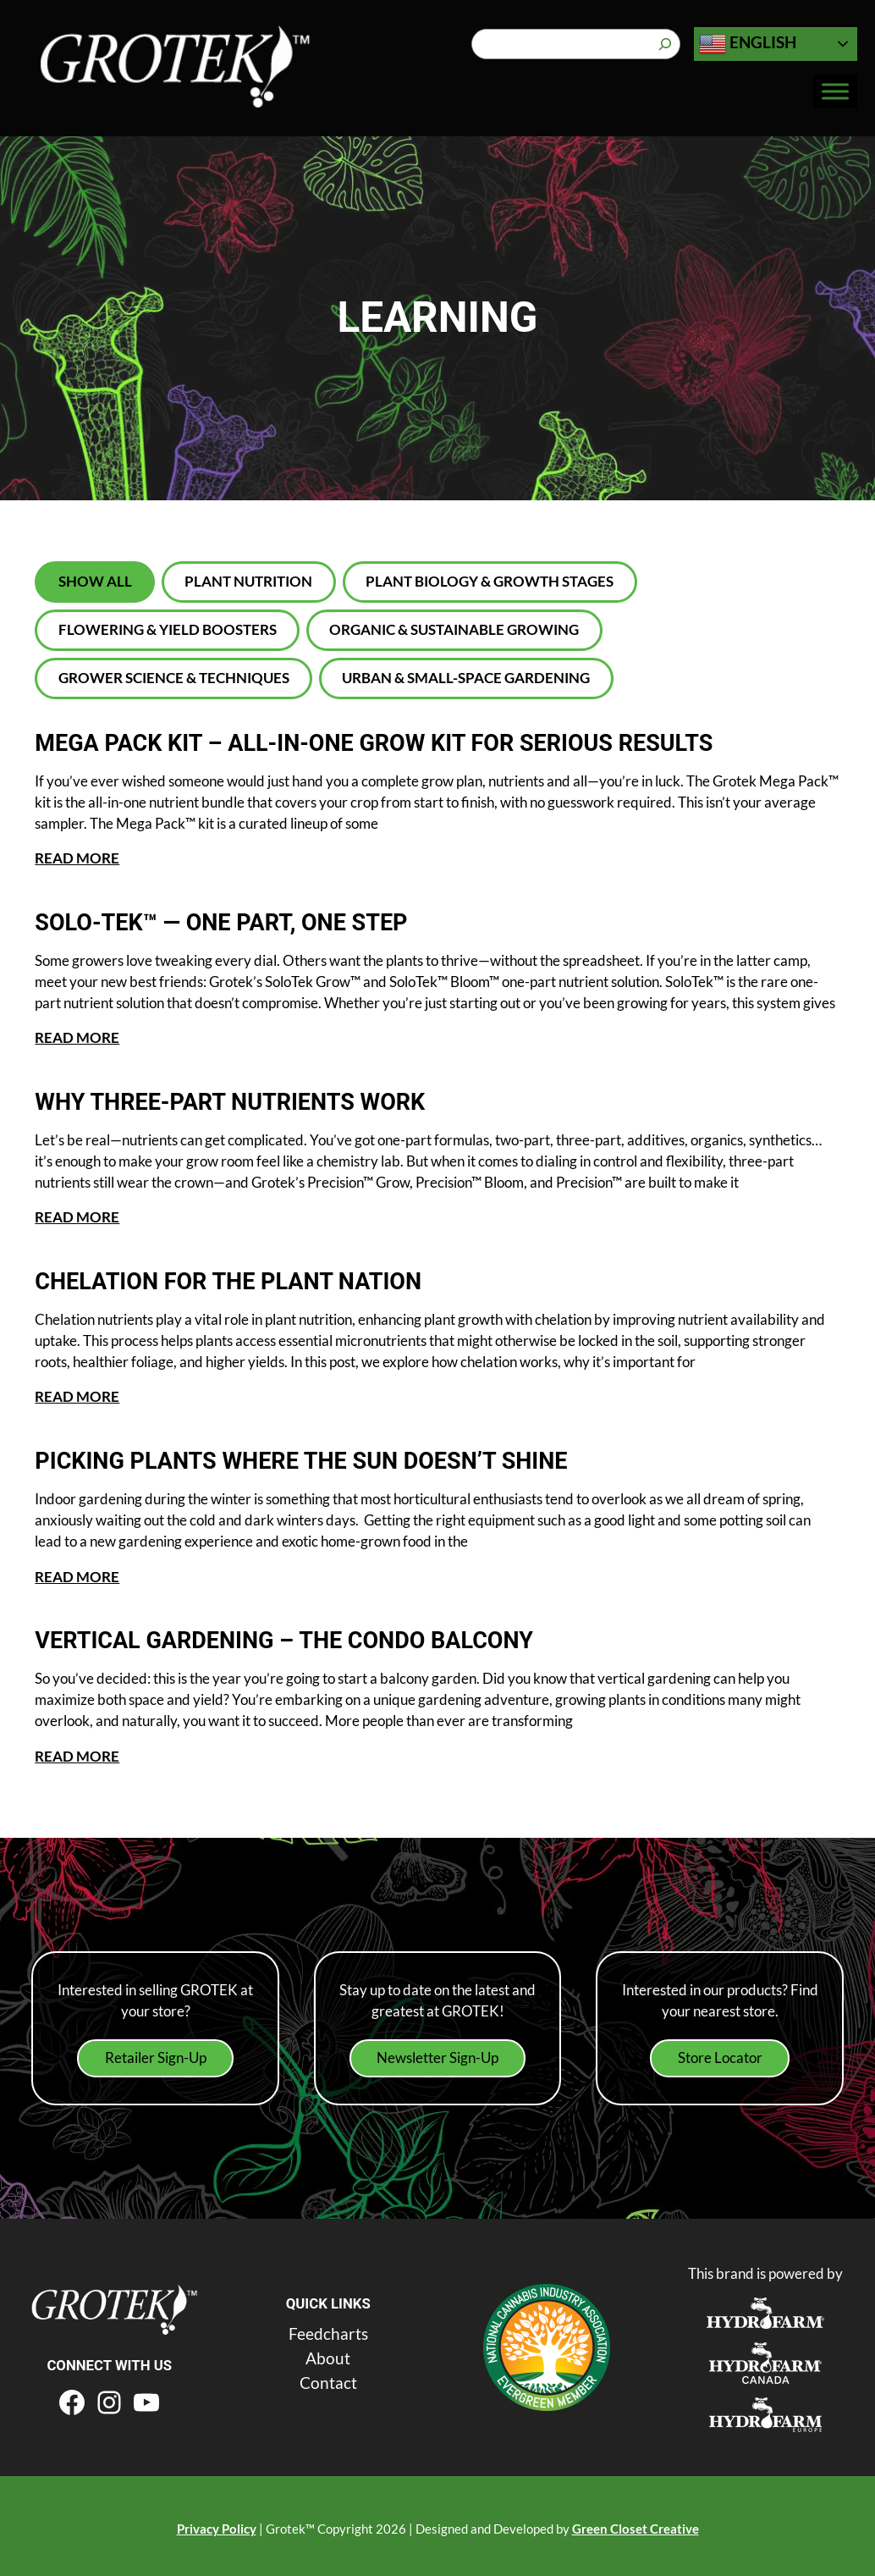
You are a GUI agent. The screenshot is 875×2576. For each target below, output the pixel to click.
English (747, 44)
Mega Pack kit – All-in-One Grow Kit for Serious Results (407, 743)
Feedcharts (328, 2327)
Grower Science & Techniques (173, 678)
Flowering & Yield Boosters (167, 629)
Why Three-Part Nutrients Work (247, 1100)
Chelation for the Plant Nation (244, 1279)
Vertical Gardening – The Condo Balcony (309, 1635)
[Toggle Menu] (835, 92)
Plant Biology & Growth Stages (490, 581)
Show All (95, 581)
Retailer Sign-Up (155, 2052)
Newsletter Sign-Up (437, 2052)
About (327, 2351)
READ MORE (77, 858)
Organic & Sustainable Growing (454, 629)
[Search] (665, 44)
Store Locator (720, 2052)
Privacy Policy (216, 2522)
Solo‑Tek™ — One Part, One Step (247, 922)
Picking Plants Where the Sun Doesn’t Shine (326, 1457)
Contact (328, 2376)
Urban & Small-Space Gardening (466, 678)
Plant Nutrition (248, 581)
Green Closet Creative (635, 2522)
